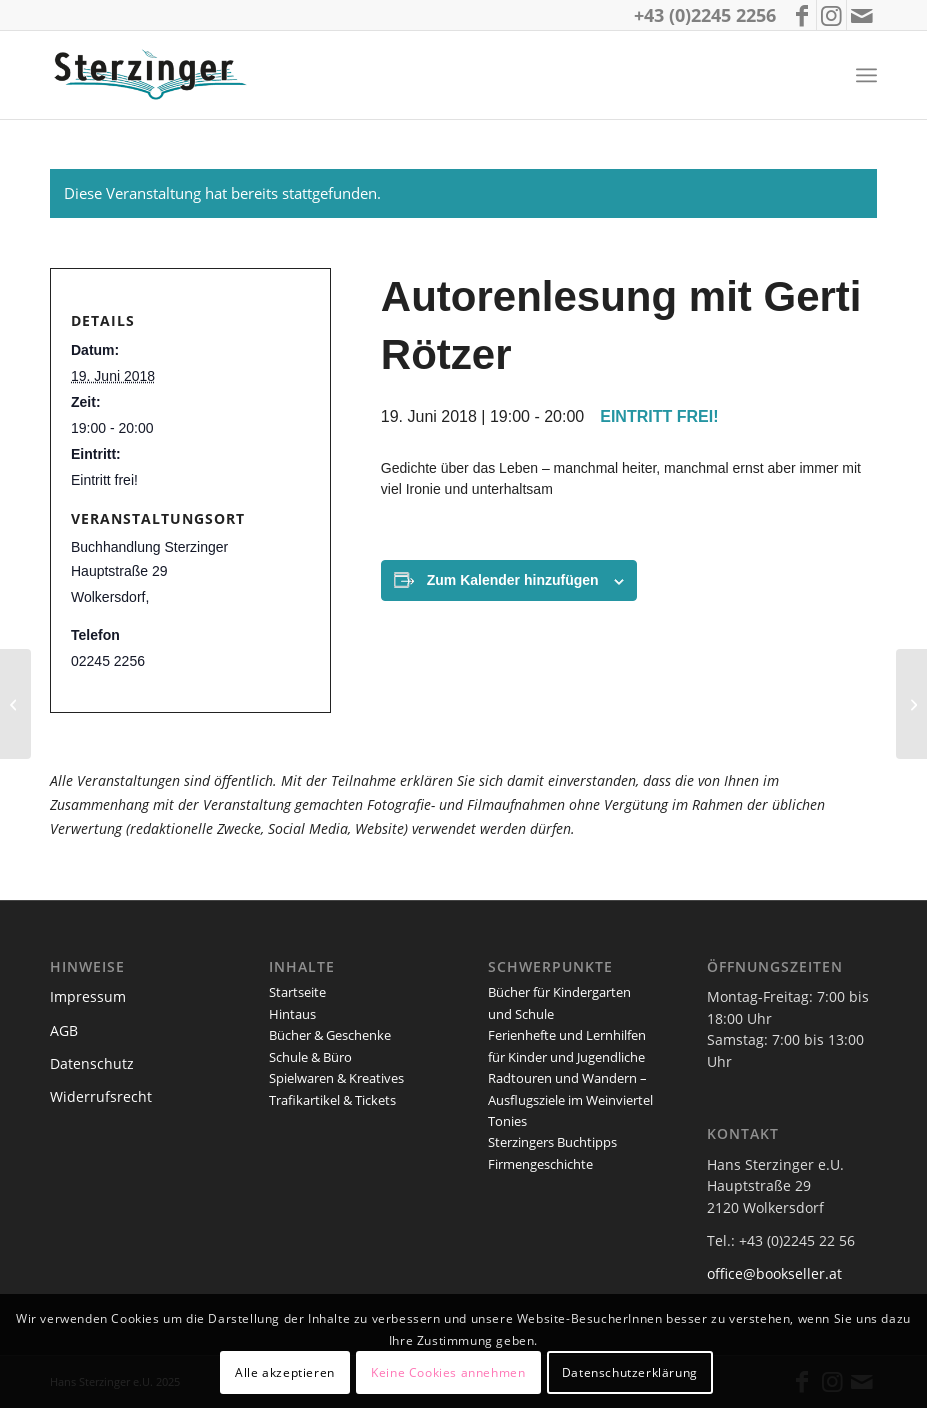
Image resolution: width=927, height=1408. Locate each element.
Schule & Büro (310, 1057)
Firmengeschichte (540, 1164)
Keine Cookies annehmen (448, 1372)
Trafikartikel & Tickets (332, 1100)
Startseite (297, 992)
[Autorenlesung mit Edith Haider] (911, 704)
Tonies (507, 1121)
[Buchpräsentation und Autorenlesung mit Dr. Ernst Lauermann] (15, 704)
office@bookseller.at (774, 1273)
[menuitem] (866, 75)
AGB (64, 1030)
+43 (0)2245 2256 (705, 15)
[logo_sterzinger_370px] (154, 75)
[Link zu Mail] (862, 15)
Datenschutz (92, 1063)
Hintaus (292, 1014)
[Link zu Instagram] (831, 15)
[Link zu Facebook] (801, 15)
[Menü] (866, 75)
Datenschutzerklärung (630, 1372)
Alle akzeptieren (285, 1372)
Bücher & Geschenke (330, 1035)
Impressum (88, 996)
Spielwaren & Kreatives (336, 1078)
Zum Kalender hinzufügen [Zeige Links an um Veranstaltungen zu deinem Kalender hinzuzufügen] (513, 580)
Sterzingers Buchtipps (552, 1142)
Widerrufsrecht (101, 1096)
